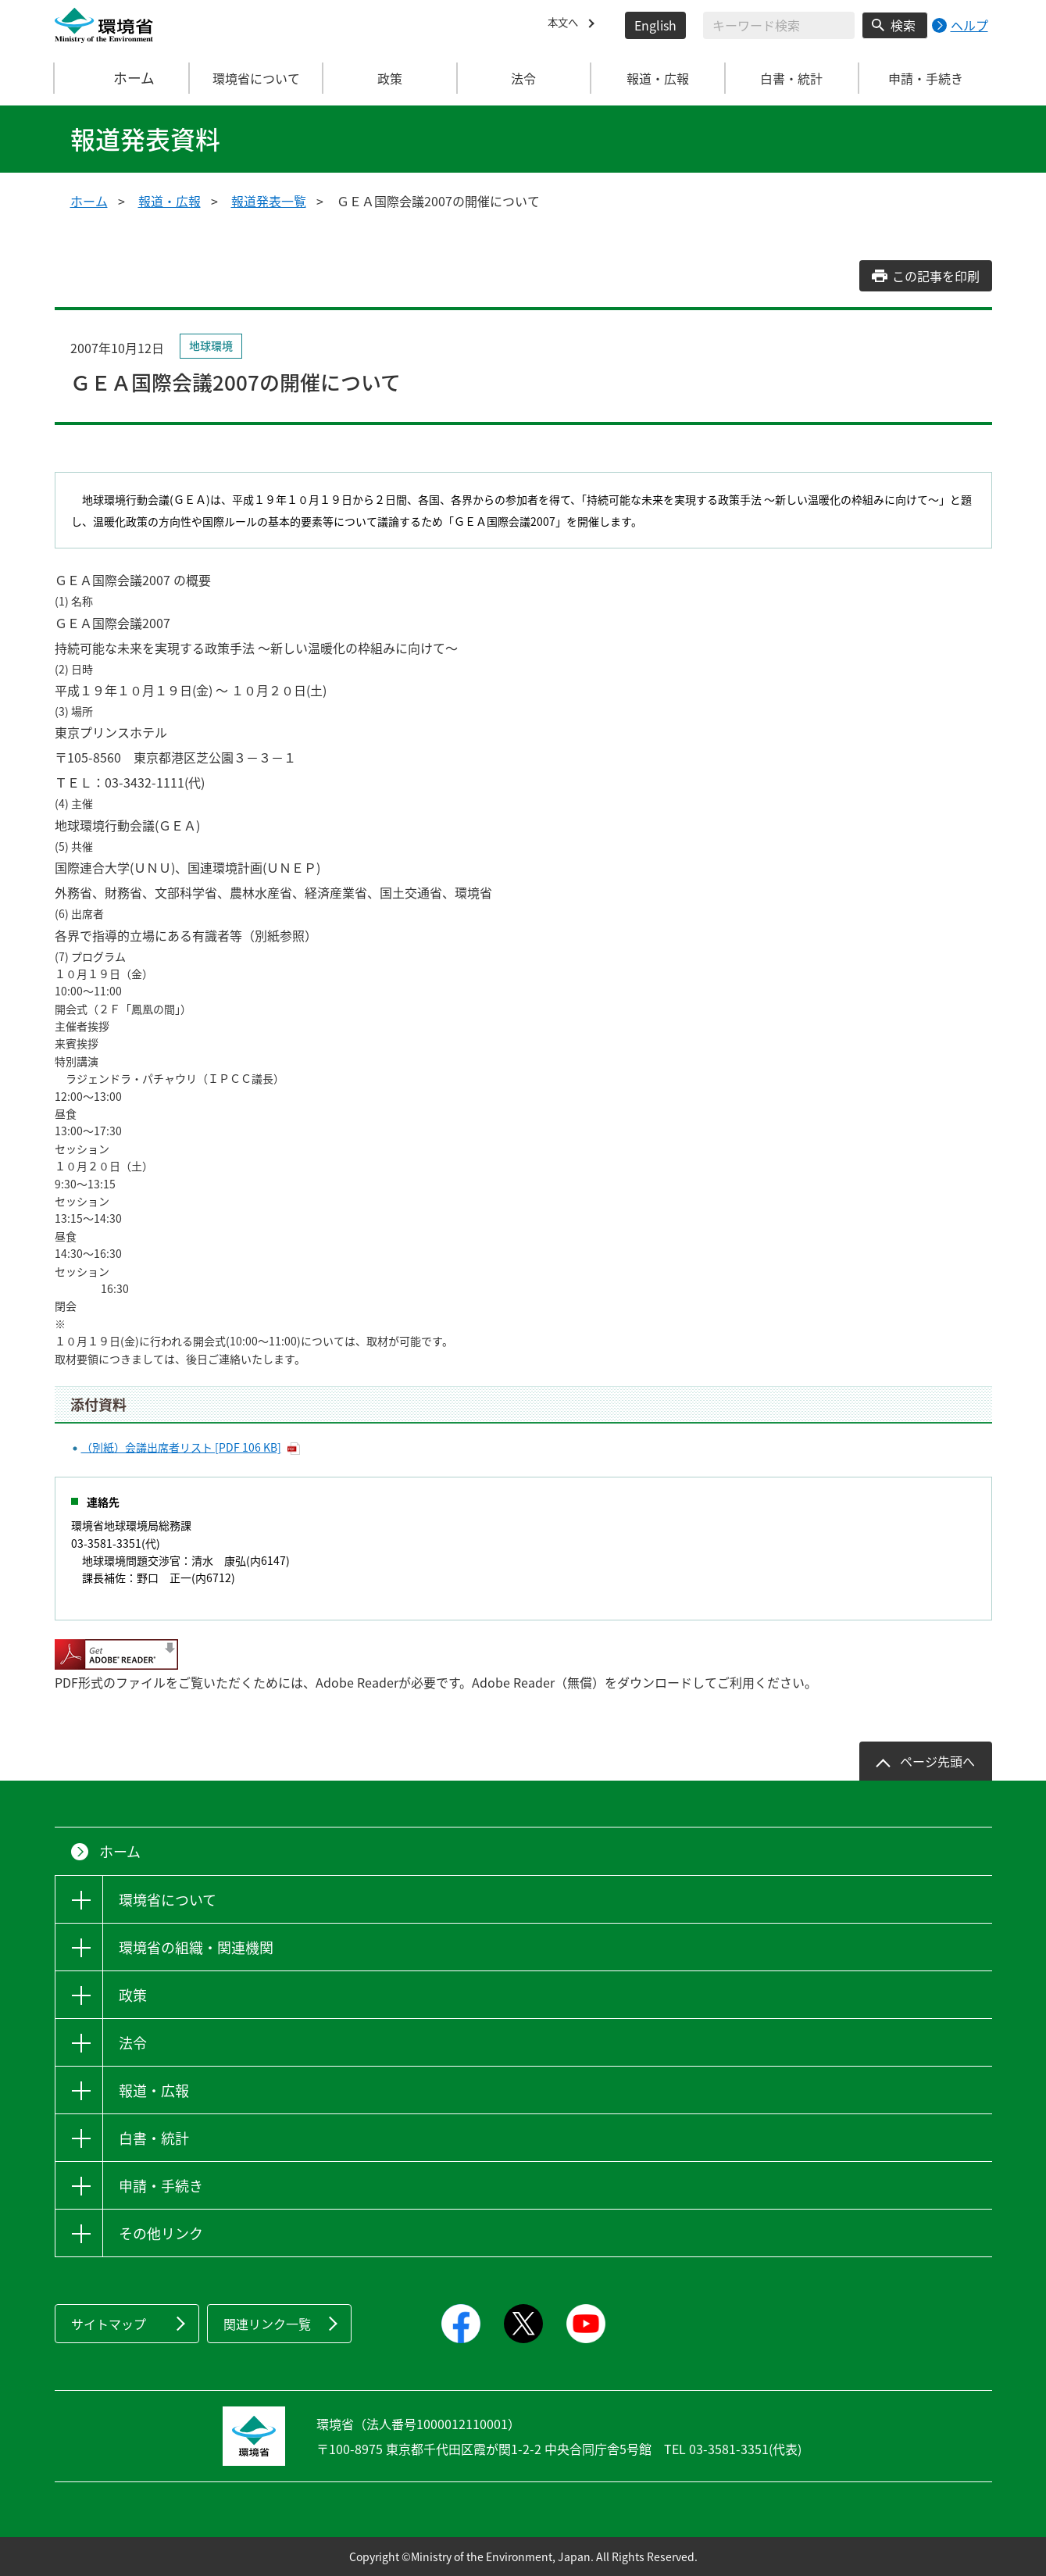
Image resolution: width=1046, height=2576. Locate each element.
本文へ (566, 25)
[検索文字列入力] (779, 25)
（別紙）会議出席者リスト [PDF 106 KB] (181, 1447)
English (655, 25)
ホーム (122, 78)
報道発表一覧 (268, 200)
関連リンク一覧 (267, 2323)
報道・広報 (169, 200)
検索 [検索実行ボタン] (903, 25)
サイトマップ (108, 2323)
